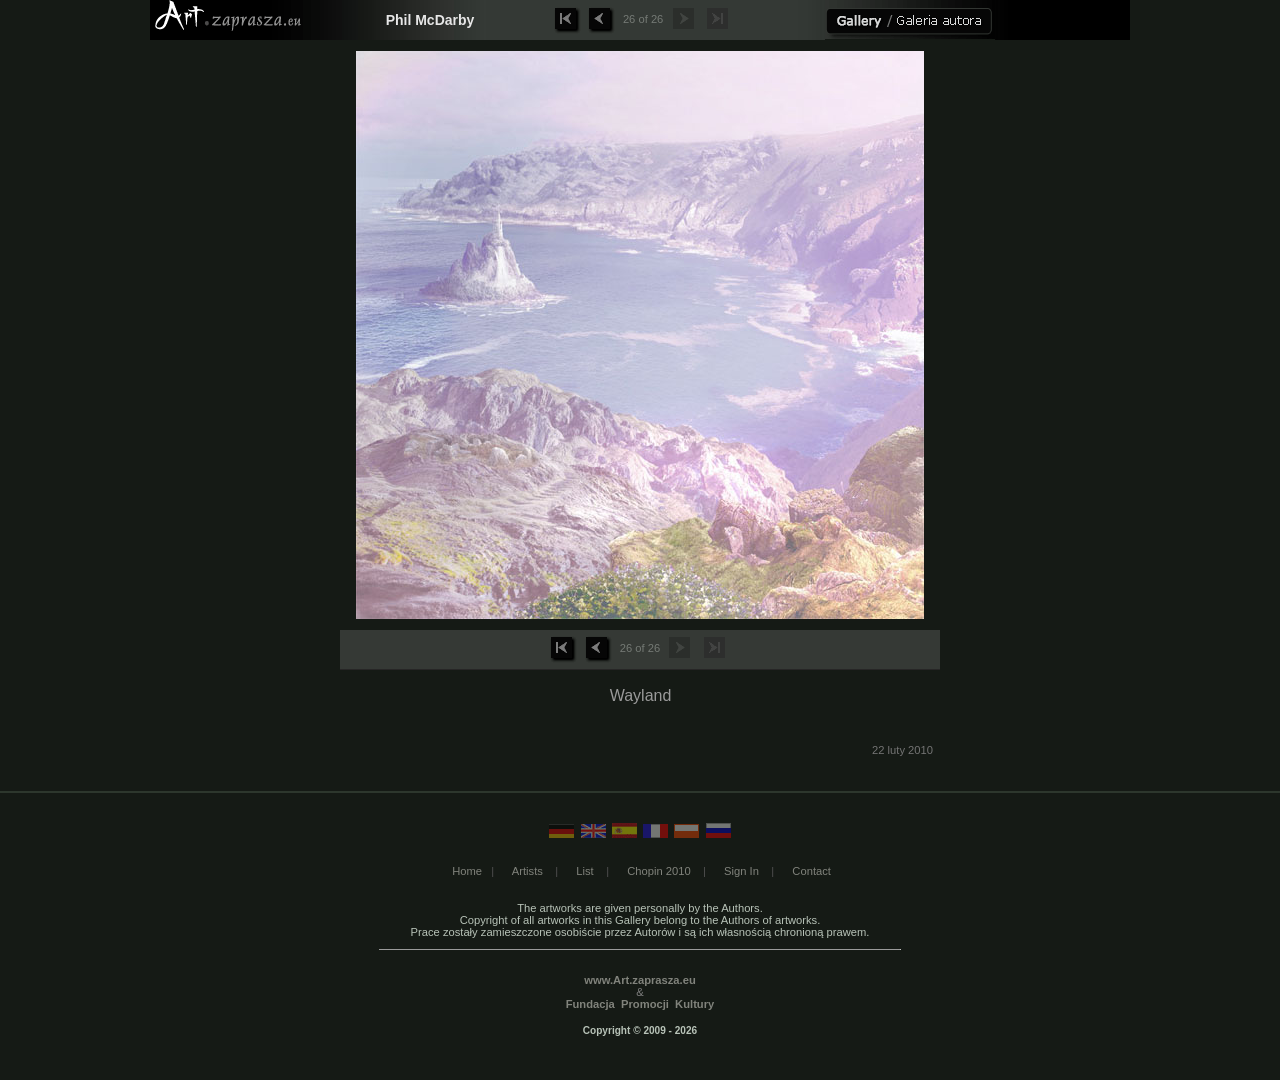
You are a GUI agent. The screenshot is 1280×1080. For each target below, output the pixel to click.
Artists (527, 871)
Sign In (741, 871)
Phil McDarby (430, 20)
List (584, 871)
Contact (811, 871)
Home (467, 871)
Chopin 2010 (658, 871)
